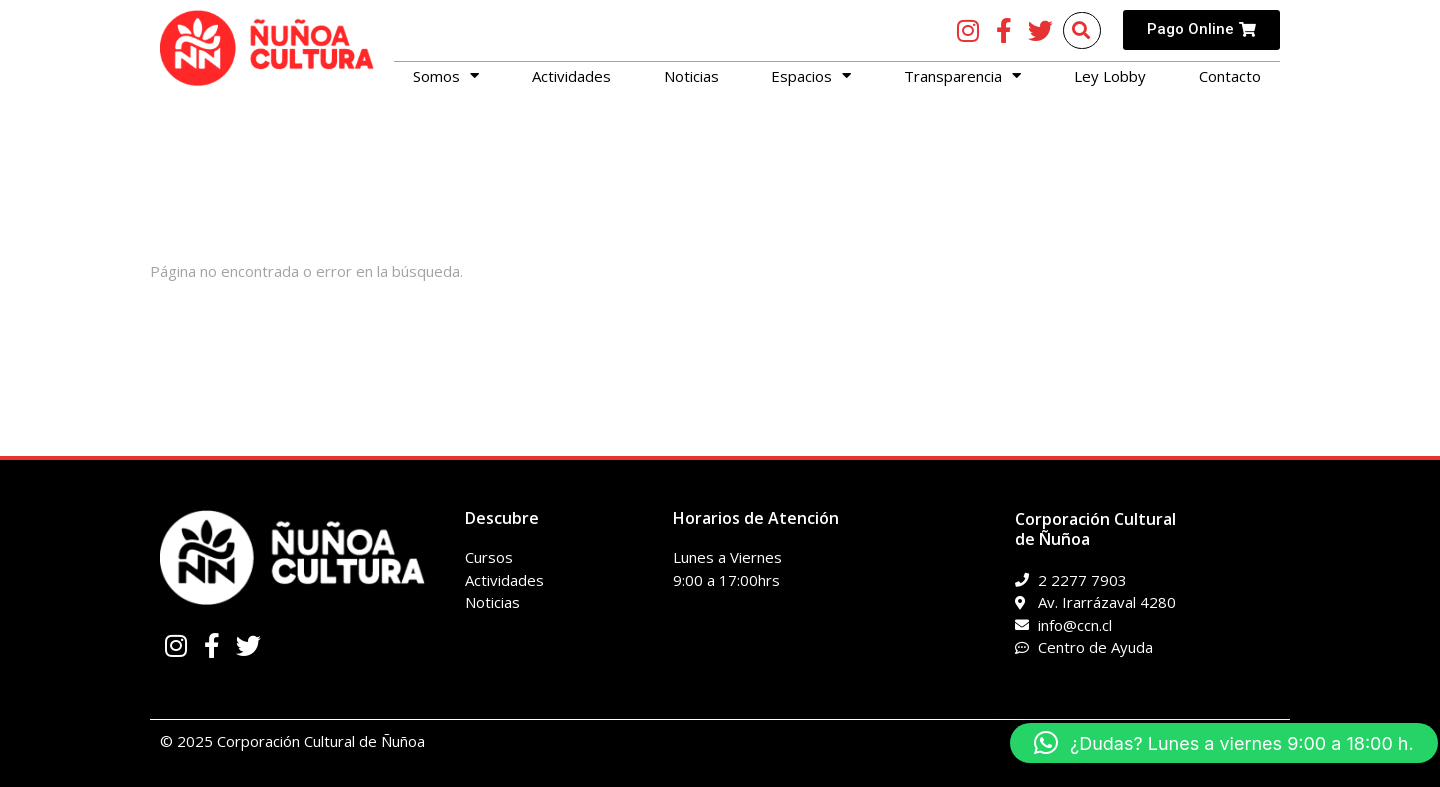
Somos (446, 76)
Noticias (691, 76)
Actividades (571, 76)
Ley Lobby (1110, 76)
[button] (1224, 743)
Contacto (1230, 76)
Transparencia (962, 76)
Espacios (811, 76)
